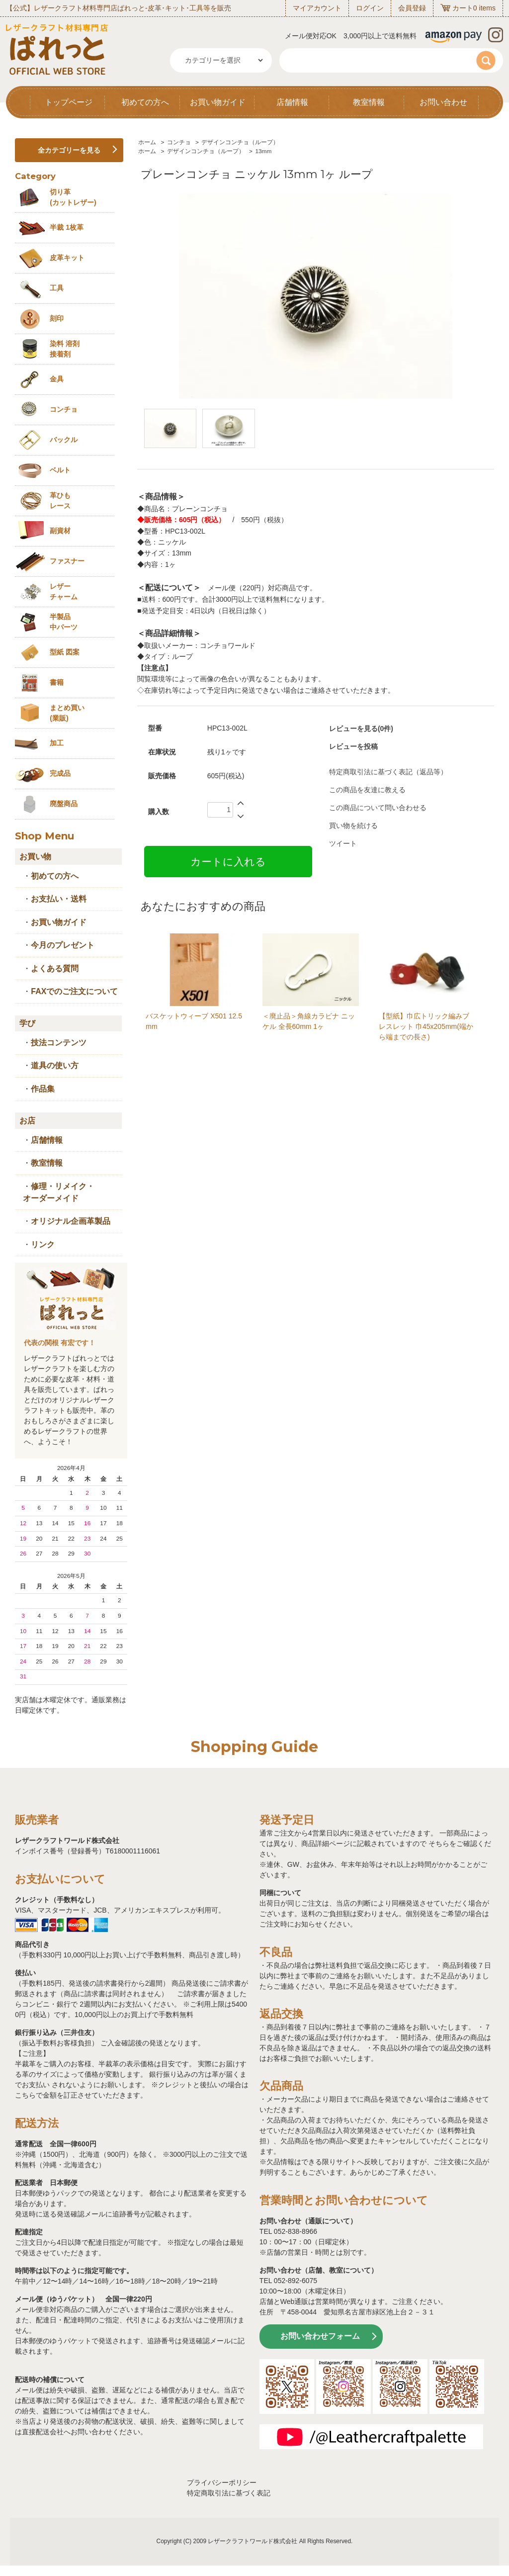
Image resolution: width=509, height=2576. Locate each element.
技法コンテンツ (58, 1042)
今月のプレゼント (62, 945)
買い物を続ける (353, 825)
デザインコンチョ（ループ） (240, 142)
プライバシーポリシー (221, 2482)
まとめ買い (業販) (67, 713)
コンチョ (179, 142)
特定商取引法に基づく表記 (228, 2493)
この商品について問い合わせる (377, 808)
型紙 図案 (65, 652)
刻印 (57, 318)
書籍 (57, 682)
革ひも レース (60, 500)
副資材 (60, 531)
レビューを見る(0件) (361, 729)
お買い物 (35, 856)
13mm (263, 151)
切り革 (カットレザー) (73, 197)
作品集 (43, 1089)
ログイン (370, 8)
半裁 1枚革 (67, 227)
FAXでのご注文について (74, 991)
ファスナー (67, 561)
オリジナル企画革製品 (70, 1221)
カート (462, 8)
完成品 (60, 773)
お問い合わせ (443, 102)
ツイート (343, 843)
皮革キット (67, 258)
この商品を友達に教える (367, 790)
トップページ (68, 102)
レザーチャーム (64, 591)
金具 (57, 379)
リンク (43, 1244)
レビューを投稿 (353, 746)
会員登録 (412, 8)
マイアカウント (317, 8)
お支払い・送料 (58, 899)
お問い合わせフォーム (320, 2336)
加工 (57, 743)
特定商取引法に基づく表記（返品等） (388, 772)
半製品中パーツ (64, 622)
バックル (64, 440)
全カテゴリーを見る (69, 150)
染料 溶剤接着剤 (65, 349)
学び (27, 1023)
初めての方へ (145, 102)
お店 (27, 1120)
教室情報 (369, 102)
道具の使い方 (55, 1065)
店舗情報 (292, 102)
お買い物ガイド (218, 102)
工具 (57, 288)
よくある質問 (55, 968)
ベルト (60, 470)
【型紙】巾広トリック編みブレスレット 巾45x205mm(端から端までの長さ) (426, 1026)
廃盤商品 (64, 804)
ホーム (147, 142)
